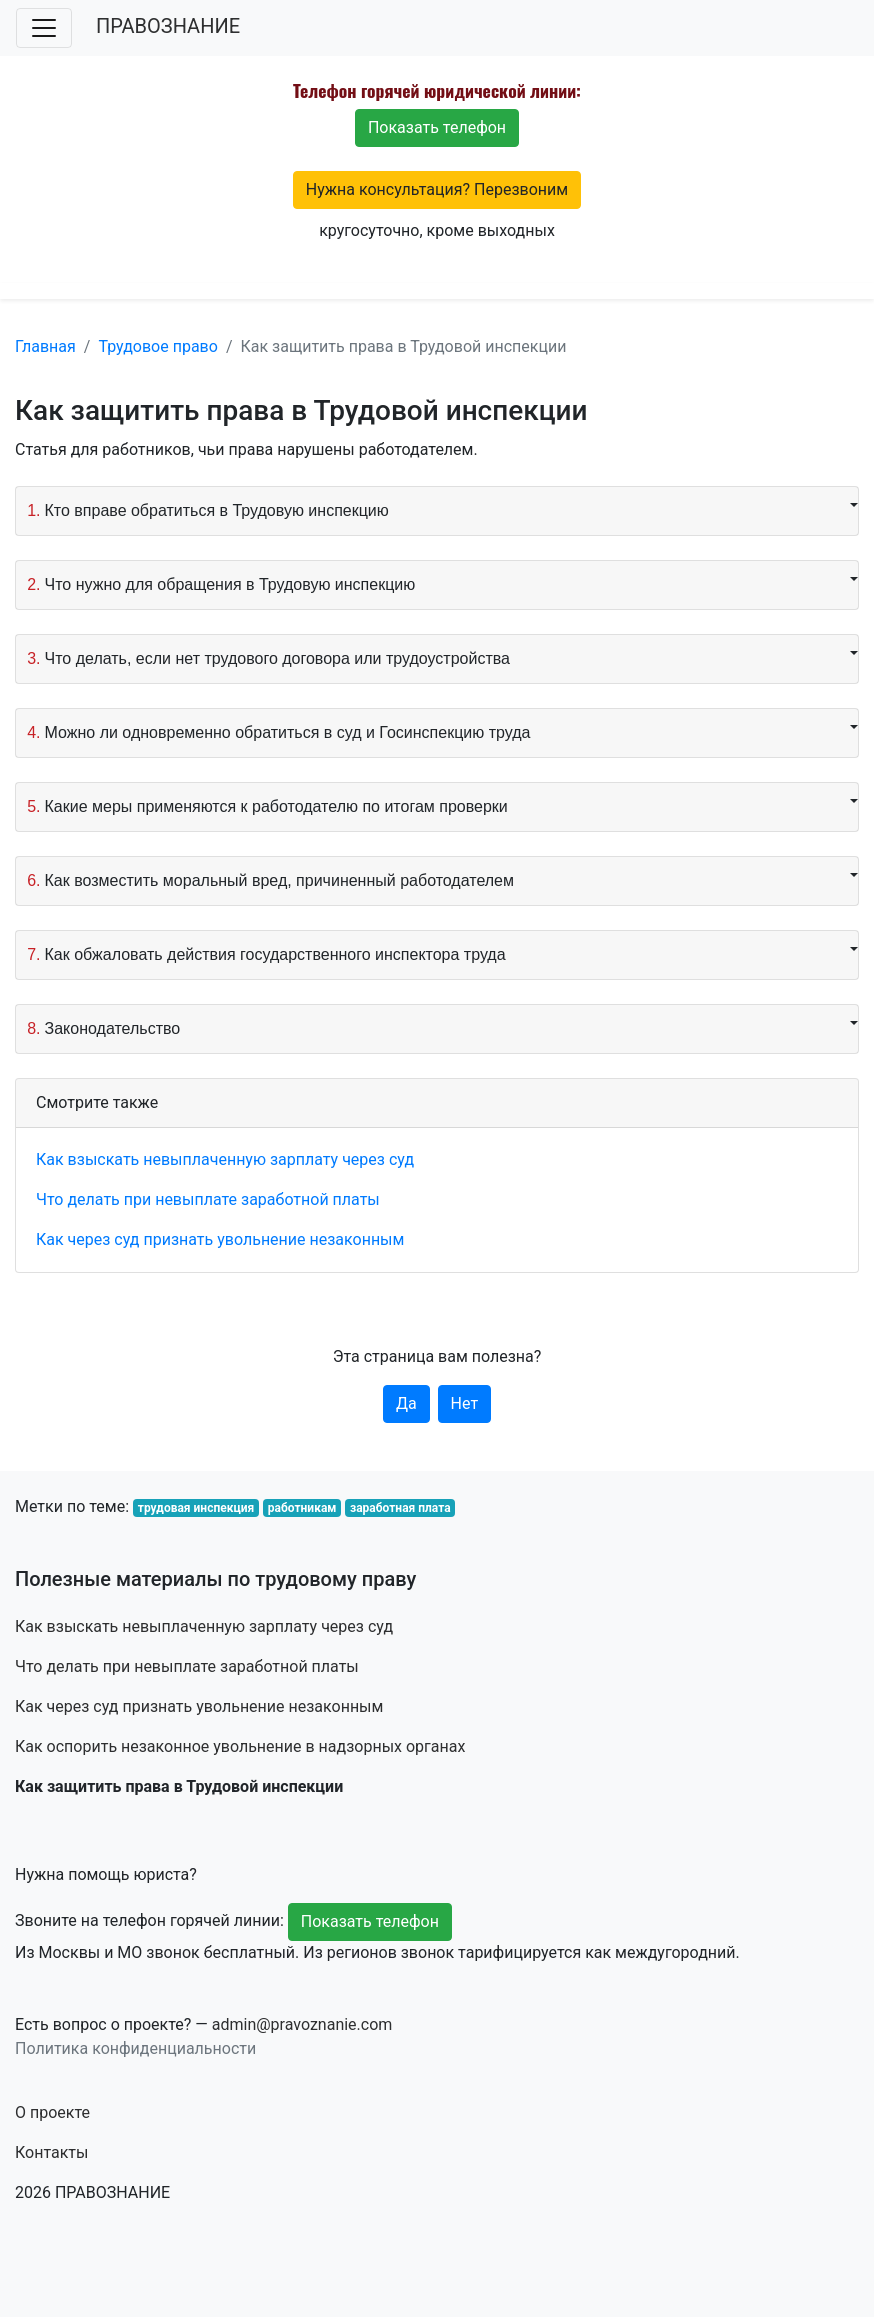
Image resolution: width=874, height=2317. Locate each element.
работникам (302, 1508)
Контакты (51, 2152)
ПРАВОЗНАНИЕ (168, 26)
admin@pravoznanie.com (302, 2024)
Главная (45, 346)
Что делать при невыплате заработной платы (208, 1199)
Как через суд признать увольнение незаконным (220, 1239)
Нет (465, 1403)
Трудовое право (157, 346)
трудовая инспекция (196, 1508)
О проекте (52, 2112)
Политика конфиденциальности (135, 2048)
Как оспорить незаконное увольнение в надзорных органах (240, 1746)
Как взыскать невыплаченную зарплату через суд (225, 1159)
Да (406, 1403)
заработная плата (400, 1508)
